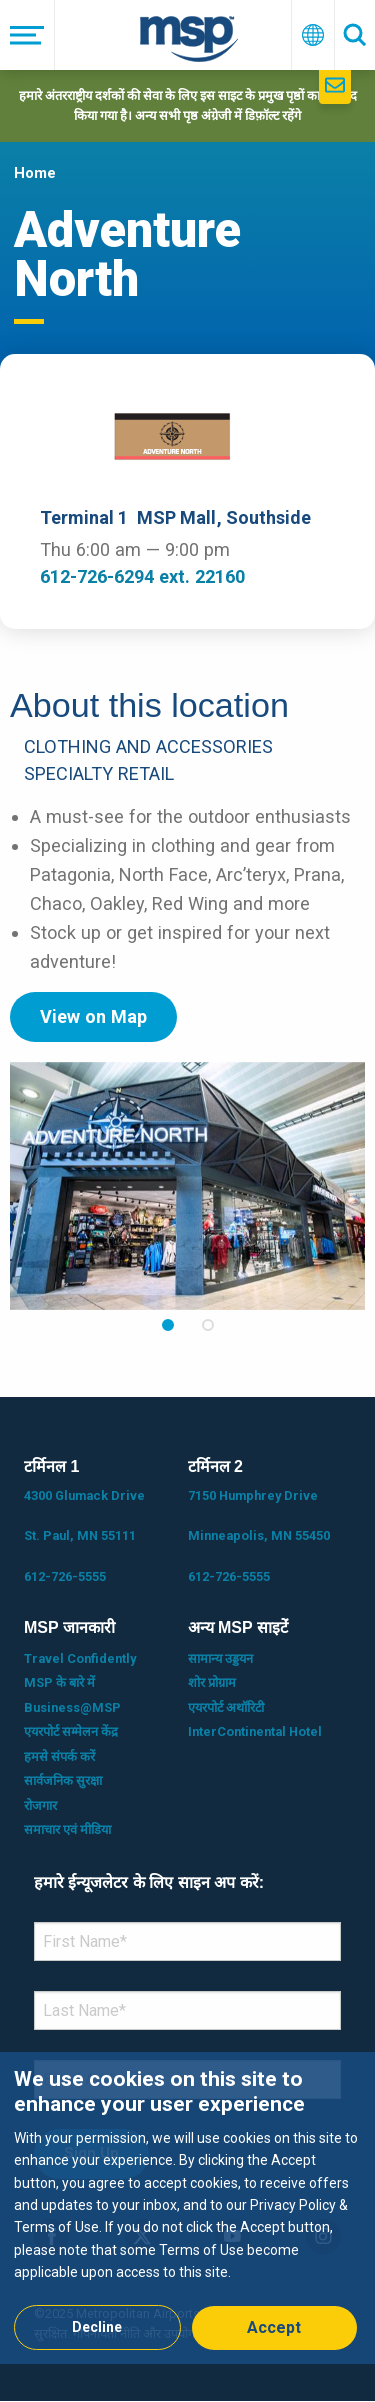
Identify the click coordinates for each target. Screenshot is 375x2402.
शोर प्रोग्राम (212, 1682)
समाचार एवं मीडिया (67, 1829)
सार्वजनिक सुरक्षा (63, 1780)
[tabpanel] (187, 1186)
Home (35, 173)
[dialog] (187, 2207)
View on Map (93, 1016)
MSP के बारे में (59, 1682)
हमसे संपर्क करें (59, 1756)
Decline (97, 2327)
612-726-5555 (65, 1576)
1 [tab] (168, 1325)
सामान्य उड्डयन (220, 1658)
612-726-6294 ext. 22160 (142, 576)
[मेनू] (27, 35)
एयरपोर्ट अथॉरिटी (226, 1707)
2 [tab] (208, 1325)
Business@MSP (72, 1707)
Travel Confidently (80, 1658)
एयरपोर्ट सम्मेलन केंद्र (71, 1731)
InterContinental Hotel (255, 1731)
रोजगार (40, 1805)
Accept (274, 2327)
